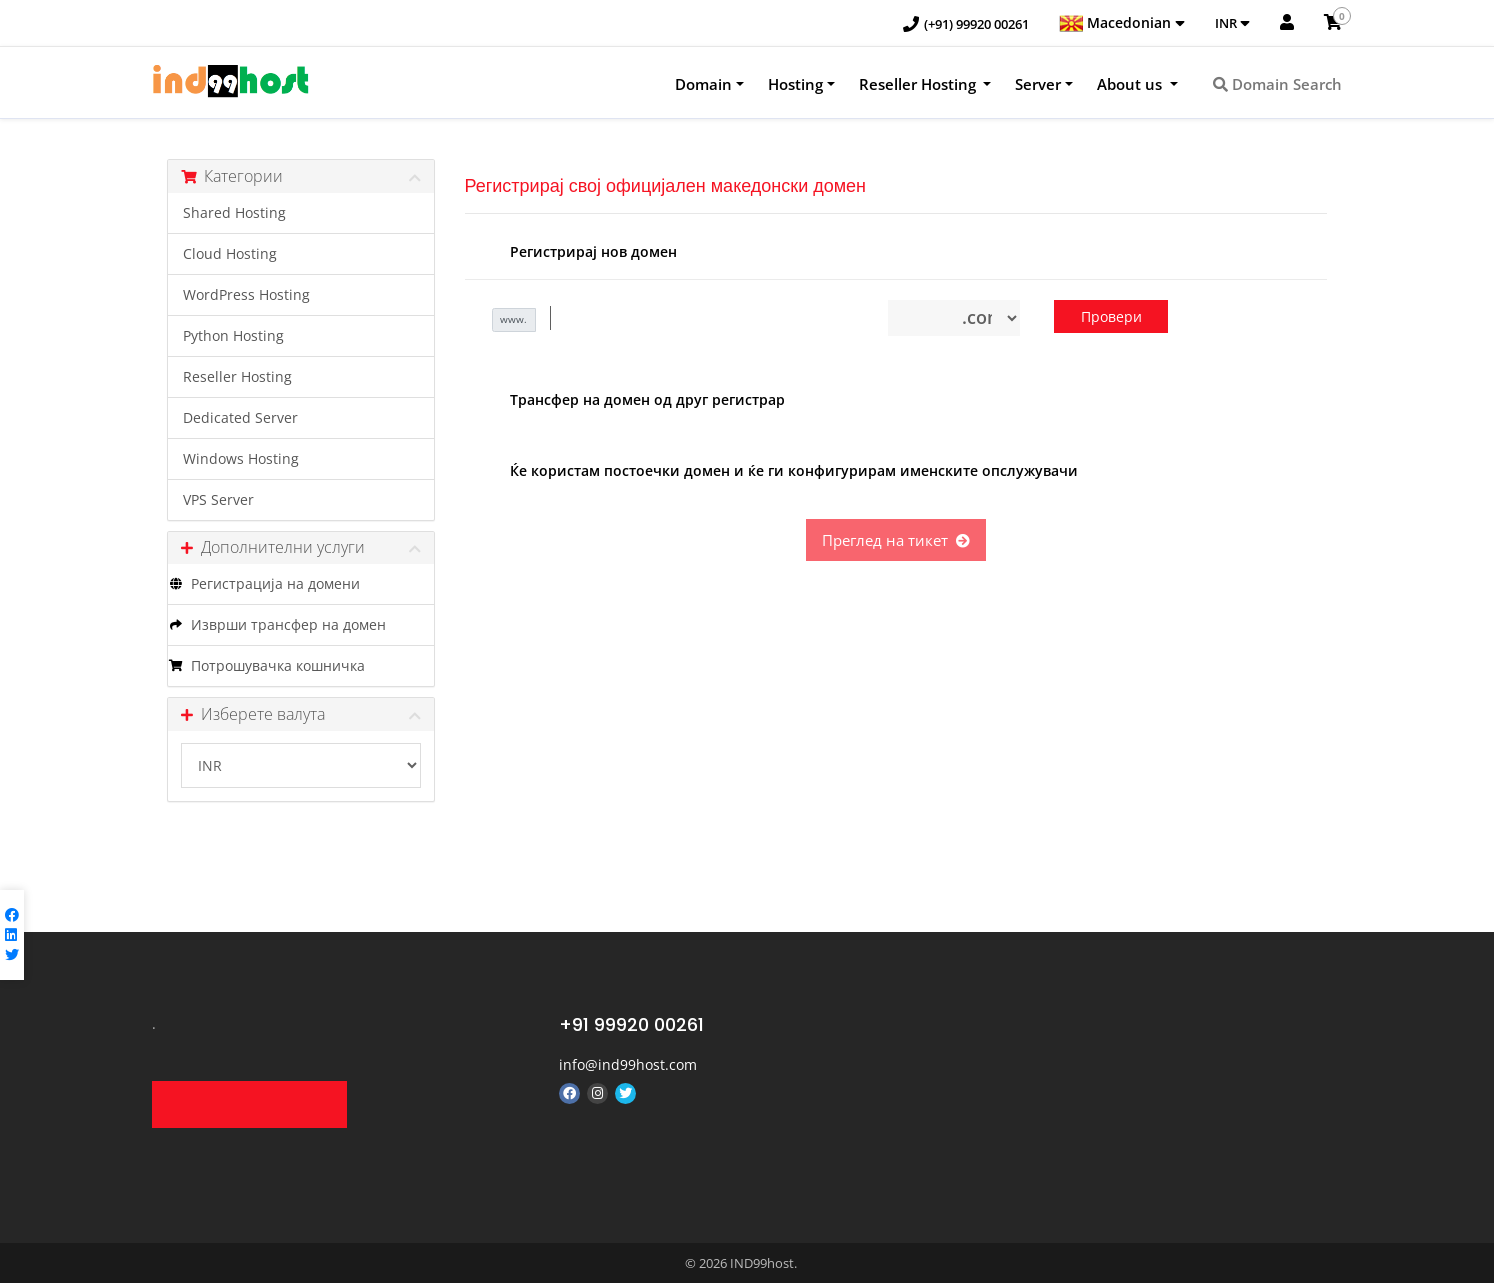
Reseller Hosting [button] (919, 84)
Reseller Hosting (237, 377)
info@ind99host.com (628, 1064)
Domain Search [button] (1277, 84)
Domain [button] (703, 84)
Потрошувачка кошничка (266, 666)
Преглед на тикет (896, 540)
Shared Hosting (234, 213)
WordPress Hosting (246, 295)
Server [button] (1038, 84)
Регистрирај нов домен (578, 253)
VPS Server (218, 500)
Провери (1111, 316)
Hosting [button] (795, 84)
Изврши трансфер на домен (277, 625)
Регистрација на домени (264, 584)
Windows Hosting (241, 459)
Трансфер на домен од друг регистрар (632, 401)
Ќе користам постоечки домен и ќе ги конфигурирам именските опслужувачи (779, 472)
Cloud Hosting (230, 254)
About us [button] (1131, 84)
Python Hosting (233, 336)
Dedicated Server (240, 418)
